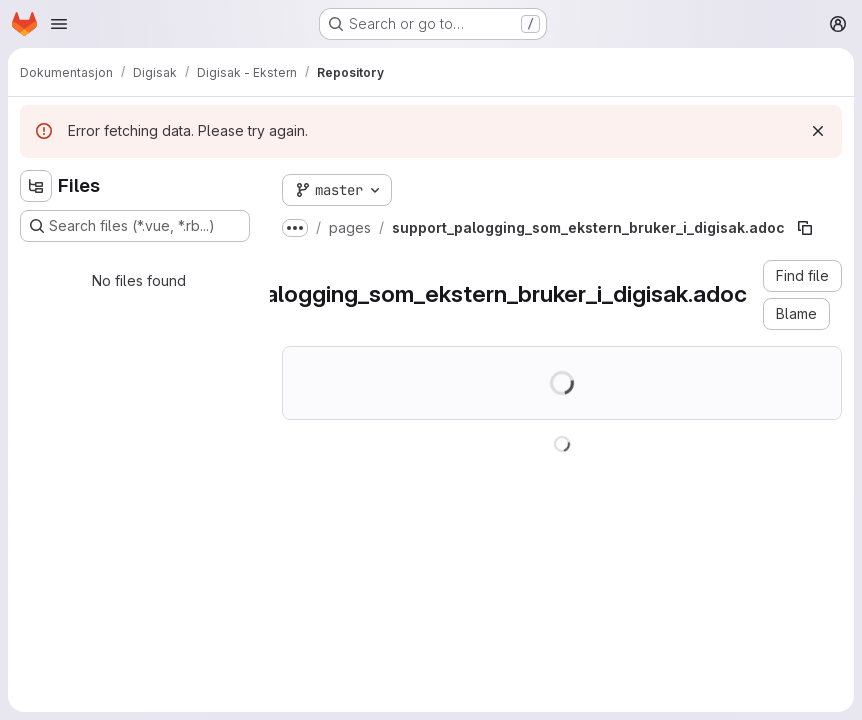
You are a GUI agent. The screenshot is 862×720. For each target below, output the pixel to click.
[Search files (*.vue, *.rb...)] (135, 226)
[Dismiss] (818, 131)
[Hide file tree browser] (36, 186)
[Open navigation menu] (59, 24)
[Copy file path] (805, 228)
